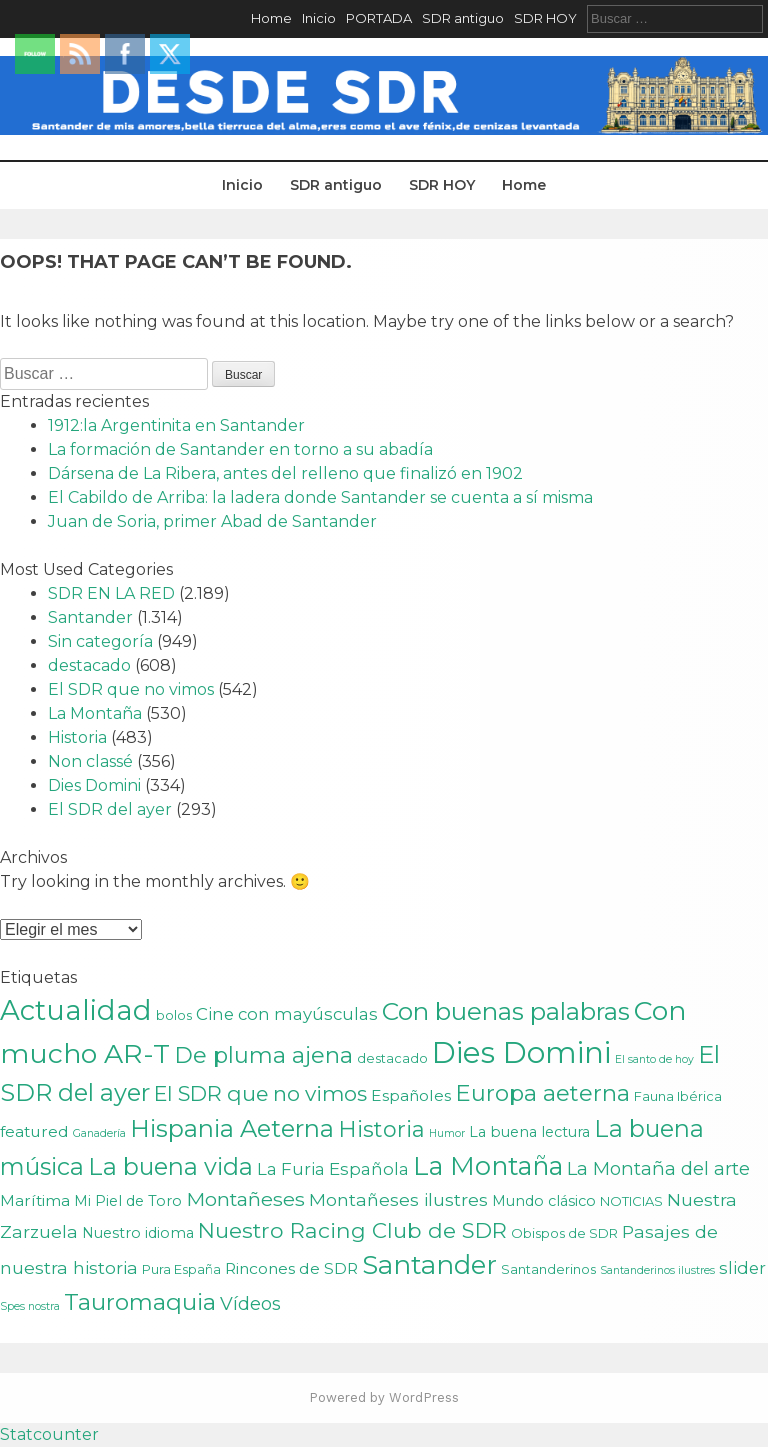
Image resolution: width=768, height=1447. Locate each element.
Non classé (90, 761)
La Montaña (95, 713)
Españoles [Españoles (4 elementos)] (411, 1095)
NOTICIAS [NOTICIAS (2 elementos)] (631, 1201)
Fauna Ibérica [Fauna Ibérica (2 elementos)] (678, 1096)
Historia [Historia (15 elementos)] (381, 1129)
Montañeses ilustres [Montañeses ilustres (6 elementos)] (398, 1199)
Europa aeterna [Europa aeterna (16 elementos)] (542, 1093)
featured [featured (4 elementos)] (34, 1131)
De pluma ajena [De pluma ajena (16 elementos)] (263, 1055)
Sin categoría (100, 641)
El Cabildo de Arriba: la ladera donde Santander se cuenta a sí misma (320, 497)
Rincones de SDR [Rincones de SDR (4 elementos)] (291, 1268)
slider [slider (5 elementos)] (742, 1268)
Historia (77, 737)
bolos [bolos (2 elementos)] (174, 1015)
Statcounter (49, 1434)
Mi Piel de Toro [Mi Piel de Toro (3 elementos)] (128, 1201)
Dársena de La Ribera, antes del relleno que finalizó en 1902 (285, 473)
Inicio (319, 18)
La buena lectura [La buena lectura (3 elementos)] (529, 1132)
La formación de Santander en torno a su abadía (240, 449)
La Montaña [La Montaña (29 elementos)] (488, 1165)
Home (271, 18)
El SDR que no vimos (131, 689)
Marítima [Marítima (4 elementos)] (35, 1200)
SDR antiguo (463, 18)
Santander (90, 617)
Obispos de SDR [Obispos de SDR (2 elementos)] (564, 1233)
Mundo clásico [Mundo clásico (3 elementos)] (544, 1201)
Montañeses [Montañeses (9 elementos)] (245, 1199)
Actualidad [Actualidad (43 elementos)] (76, 1010)
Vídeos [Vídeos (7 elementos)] (250, 1303)
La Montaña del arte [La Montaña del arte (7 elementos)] (658, 1168)
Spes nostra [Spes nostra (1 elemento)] (30, 1306)
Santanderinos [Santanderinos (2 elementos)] (548, 1269)
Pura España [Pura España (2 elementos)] (181, 1269)
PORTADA (379, 18)
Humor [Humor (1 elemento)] (447, 1133)
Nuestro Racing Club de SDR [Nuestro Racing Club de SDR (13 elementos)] (352, 1230)
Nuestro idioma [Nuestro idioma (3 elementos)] (138, 1233)
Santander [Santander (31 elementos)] (429, 1265)
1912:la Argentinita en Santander (176, 425)
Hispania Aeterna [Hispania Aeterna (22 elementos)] (232, 1128)
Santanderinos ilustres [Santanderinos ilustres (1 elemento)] (657, 1270)
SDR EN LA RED (111, 593)
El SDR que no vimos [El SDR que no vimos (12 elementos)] (260, 1093)
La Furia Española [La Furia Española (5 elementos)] (333, 1169)
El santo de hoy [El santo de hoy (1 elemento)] (654, 1059)
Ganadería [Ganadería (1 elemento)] (99, 1133)
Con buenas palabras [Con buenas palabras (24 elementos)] (506, 1011)
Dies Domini (94, 785)
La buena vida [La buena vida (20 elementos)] (170, 1166)
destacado (89, 665)
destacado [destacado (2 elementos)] (392, 1058)
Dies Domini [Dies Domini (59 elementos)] (521, 1052)
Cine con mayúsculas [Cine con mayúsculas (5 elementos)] (287, 1014)
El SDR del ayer (110, 809)
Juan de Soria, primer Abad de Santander (212, 521)
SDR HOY (545, 18)
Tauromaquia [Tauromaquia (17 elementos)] (140, 1302)
